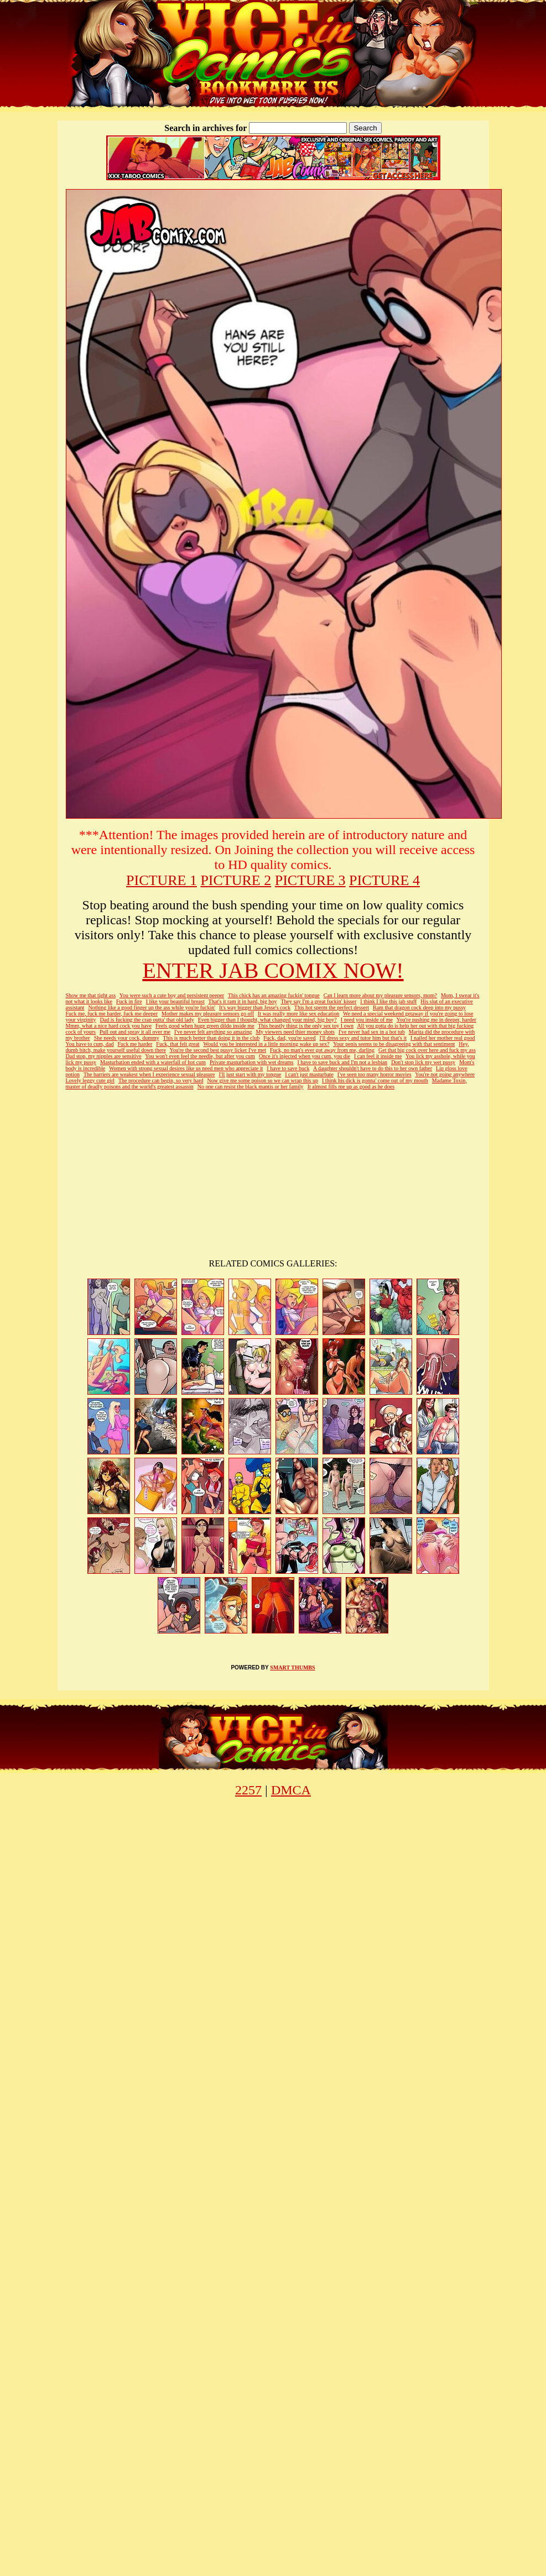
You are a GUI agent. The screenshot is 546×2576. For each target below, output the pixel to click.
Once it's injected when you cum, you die (304, 1056)
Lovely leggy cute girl (90, 1080)
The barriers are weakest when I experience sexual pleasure (149, 1074)
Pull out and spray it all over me (135, 1032)
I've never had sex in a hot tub (372, 1032)
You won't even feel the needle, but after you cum (200, 1056)
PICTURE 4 (384, 880)
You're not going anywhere (445, 1074)
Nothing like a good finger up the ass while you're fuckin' (151, 1007)
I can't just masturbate (309, 1074)
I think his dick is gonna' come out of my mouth (375, 1080)
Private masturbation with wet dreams (252, 1062)
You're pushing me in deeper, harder (436, 1020)
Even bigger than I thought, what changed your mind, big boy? (267, 1020)
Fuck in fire (129, 1001)
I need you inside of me (367, 1020)
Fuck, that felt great (177, 1044)
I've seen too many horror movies (374, 1074)
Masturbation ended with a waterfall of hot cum (153, 1062)
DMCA (291, 1790)
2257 (248, 1790)
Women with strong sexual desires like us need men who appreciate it (186, 1068)
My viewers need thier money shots (295, 1032)
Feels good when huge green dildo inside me (204, 1026)
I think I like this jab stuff (388, 1001)
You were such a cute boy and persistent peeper (171, 995)
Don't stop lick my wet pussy (423, 1062)
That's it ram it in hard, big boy (243, 1001)
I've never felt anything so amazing (213, 1032)
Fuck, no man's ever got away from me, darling (322, 1050)
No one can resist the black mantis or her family (250, 1086)
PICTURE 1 (161, 880)
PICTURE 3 (310, 880)
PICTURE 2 (235, 880)
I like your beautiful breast (175, 1001)
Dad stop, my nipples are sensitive (104, 1056)
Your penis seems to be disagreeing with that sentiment (394, 1044)
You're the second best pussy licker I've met (217, 1050)
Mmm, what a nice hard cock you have (109, 1026)
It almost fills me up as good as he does (351, 1086)
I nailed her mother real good (442, 1038)
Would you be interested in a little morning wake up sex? (266, 1044)
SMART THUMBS (292, 1667)
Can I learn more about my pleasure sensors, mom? (380, 995)
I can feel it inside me (378, 1056)
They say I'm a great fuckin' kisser (318, 1001)
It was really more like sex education (298, 1013)
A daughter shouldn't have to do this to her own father (372, 1068)
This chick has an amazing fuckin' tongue (274, 995)
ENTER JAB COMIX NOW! (272, 970)
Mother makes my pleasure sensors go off (208, 1013)
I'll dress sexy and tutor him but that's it (363, 1038)
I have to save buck (288, 1068)
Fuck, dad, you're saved (289, 1038)
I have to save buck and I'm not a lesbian (343, 1062)
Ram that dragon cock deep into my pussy (419, 1007)
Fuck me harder (135, 1044)
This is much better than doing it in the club (211, 1038)
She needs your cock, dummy (126, 1038)
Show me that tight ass (91, 995)
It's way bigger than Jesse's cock (254, 1007)
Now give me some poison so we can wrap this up (262, 1080)
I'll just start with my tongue (250, 1074)
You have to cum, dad (90, 1044)
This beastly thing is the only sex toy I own (305, 1026)
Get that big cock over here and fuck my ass (427, 1050)
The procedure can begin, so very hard (161, 1080)
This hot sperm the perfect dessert (331, 1007)
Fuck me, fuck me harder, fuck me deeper (112, 1013)
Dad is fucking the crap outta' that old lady (147, 1020)
